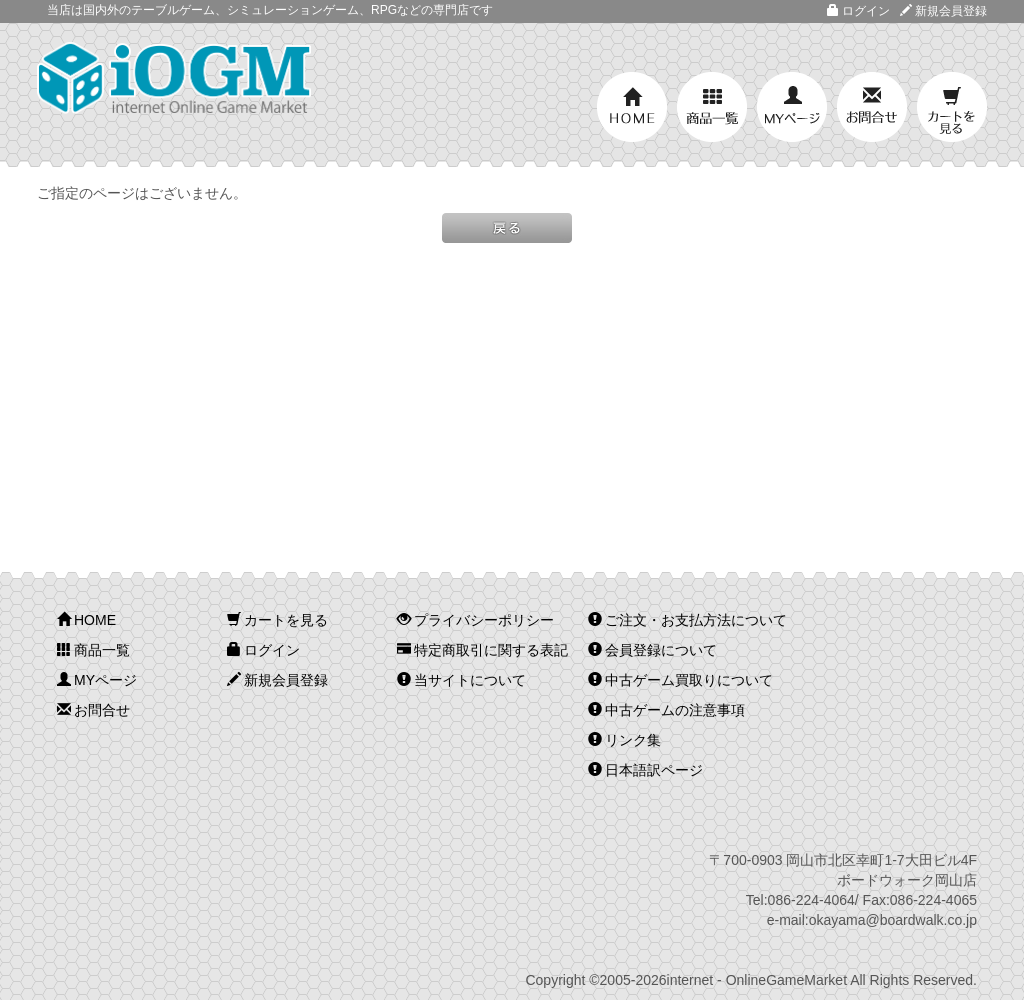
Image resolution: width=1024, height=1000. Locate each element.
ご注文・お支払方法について (687, 620)
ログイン (858, 11)
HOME (632, 107)
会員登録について (652, 650)
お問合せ (872, 107)
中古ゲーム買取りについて (680, 680)
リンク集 (624, 740)
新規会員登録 (943, 11)
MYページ (792, 107)
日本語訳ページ (645, 770)
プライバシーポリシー (475, 620)
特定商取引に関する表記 (482, 650)
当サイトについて (461, 680)
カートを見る (952, 107)
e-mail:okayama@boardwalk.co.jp (872, 920)
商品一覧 (712, 107)
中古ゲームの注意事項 (666, 710)
